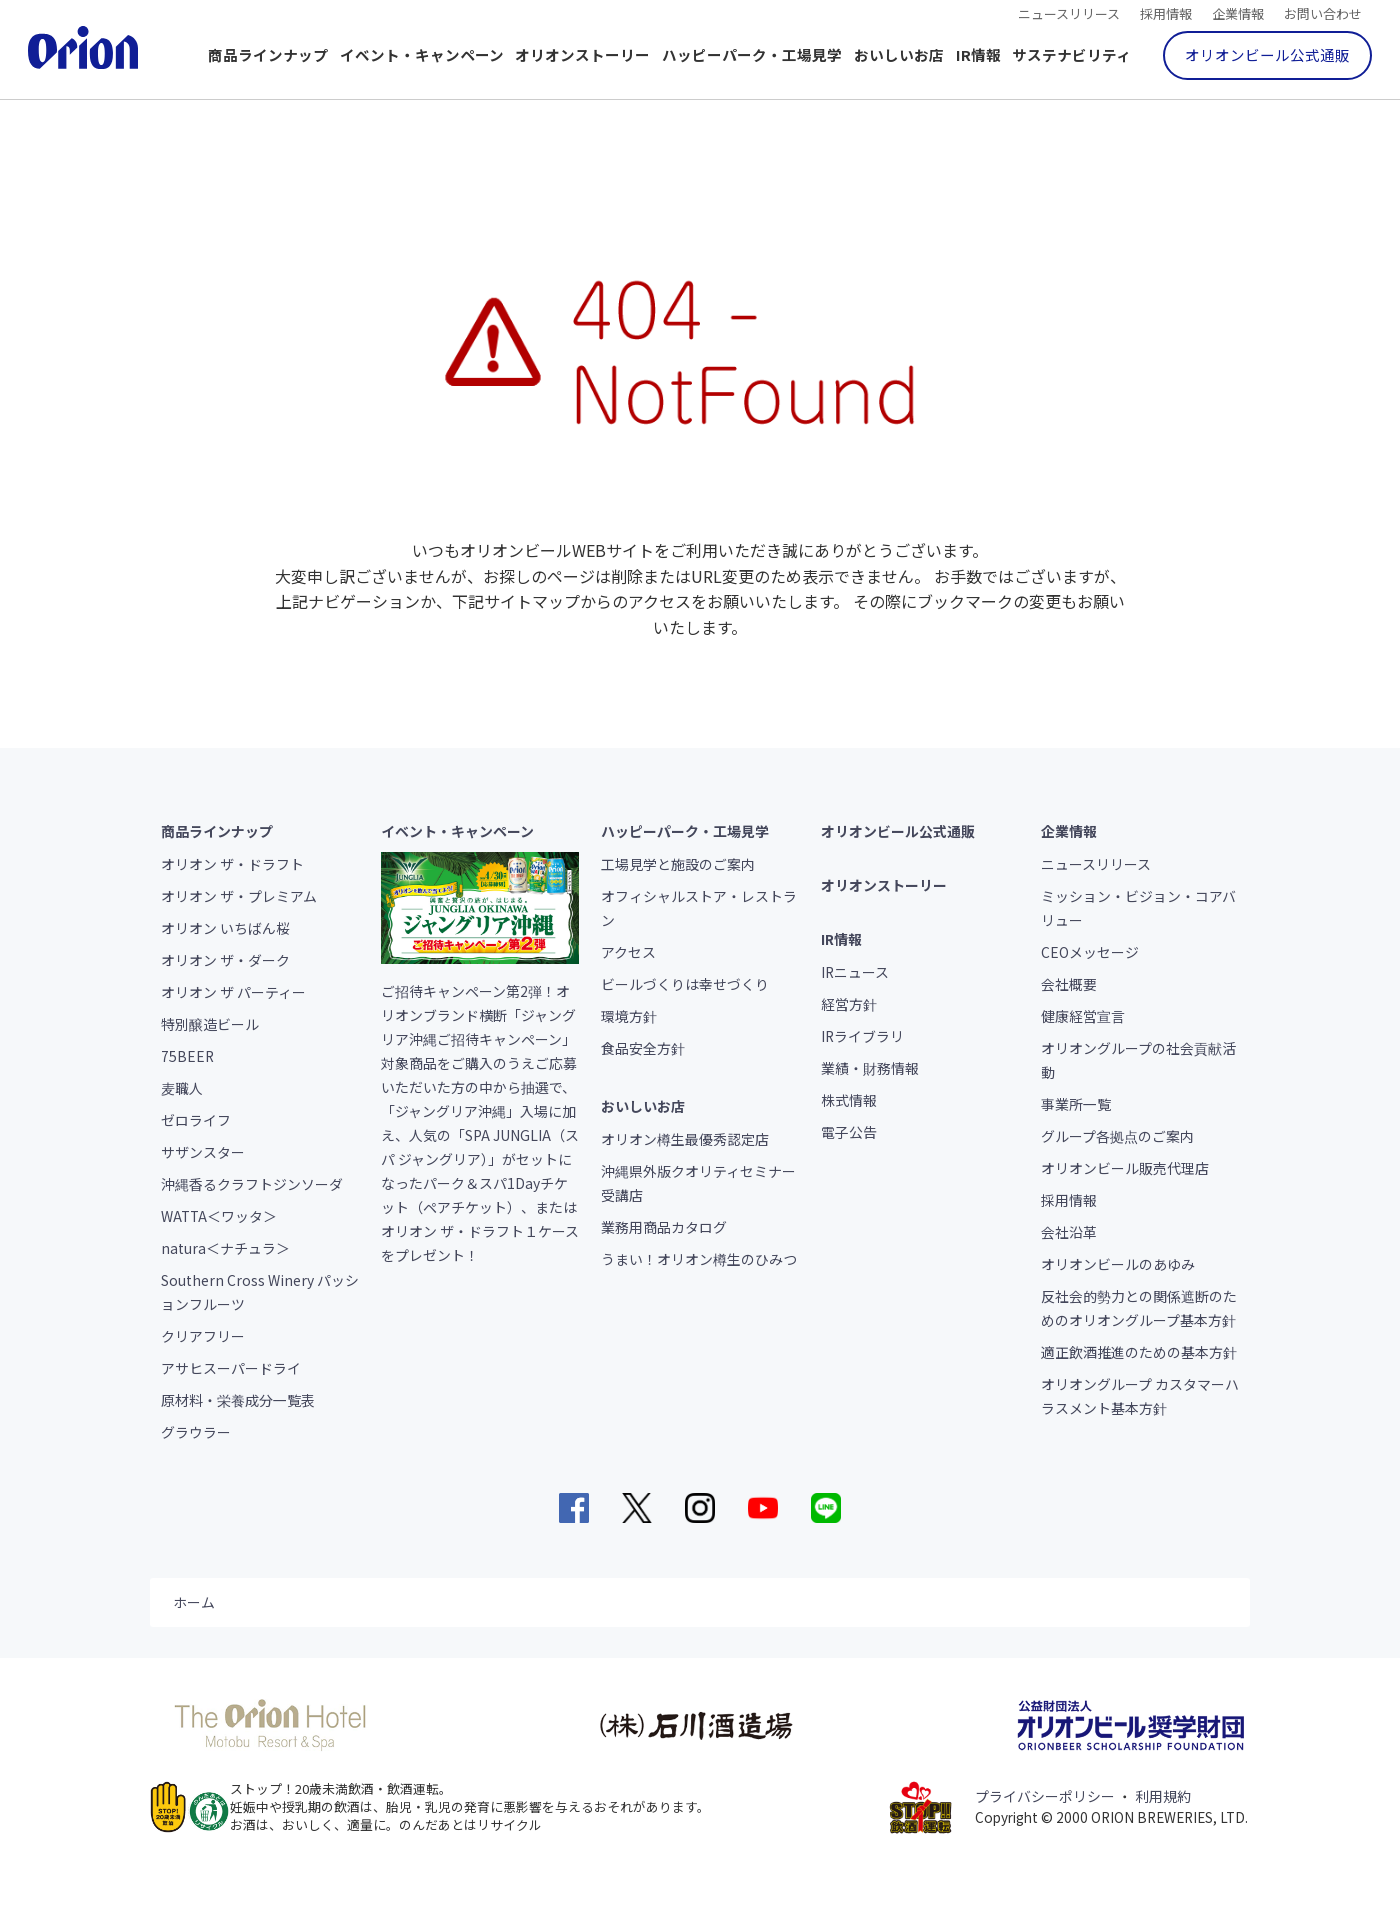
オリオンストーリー (582, 54)
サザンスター (203, 1152)
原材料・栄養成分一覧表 (238, 1400)
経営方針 (849, 1004)
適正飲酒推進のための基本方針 (1139, 1352)
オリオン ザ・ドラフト (232, 864)
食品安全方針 (643, 1048)
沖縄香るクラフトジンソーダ (252, 1184)
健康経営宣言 (1083, 1016)
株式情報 (849, 1100)
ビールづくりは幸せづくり (685, 984)
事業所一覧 (1076, 1104)
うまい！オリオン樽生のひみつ (699, 1259)
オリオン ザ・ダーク (225, 960)
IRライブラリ (862, 1036)
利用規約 (1163, 1796)
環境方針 (629, 1016)
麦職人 (182, 1088)
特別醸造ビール (210, 1024)
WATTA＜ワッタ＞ (219, 1216)
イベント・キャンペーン (422, 54)
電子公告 (849, 1132)
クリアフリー (203, 1336)
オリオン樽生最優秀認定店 (685, 1139)
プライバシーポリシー (1045, 1796)
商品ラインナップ (268, 54)
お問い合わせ (1323, 12)
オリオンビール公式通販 (1267, 54)
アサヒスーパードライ (231, 1368)
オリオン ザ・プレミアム (239, 896)
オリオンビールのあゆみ (1118, 1264)
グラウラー (196, 1432)
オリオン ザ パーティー (233, 992)
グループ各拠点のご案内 (1117, 1136)
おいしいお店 (899, 54)
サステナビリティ (1071, 54)
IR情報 (978, 54)
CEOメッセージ (1090, 952)
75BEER (187, 1056)
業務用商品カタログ (664, 1227)
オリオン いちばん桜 (225, 928)
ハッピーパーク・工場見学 (752, 54)
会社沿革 (1069, 1232)
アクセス (628, 952)
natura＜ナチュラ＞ (225, 1248)
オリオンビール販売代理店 (1125, 1168)
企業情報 (1238, 12)
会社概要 (1069, 984)
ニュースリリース (1069, 12)
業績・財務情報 (870, 1068)
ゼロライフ (196, 1120)
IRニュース (855, 972)
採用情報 (1166, 12)
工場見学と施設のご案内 (678, 864)
